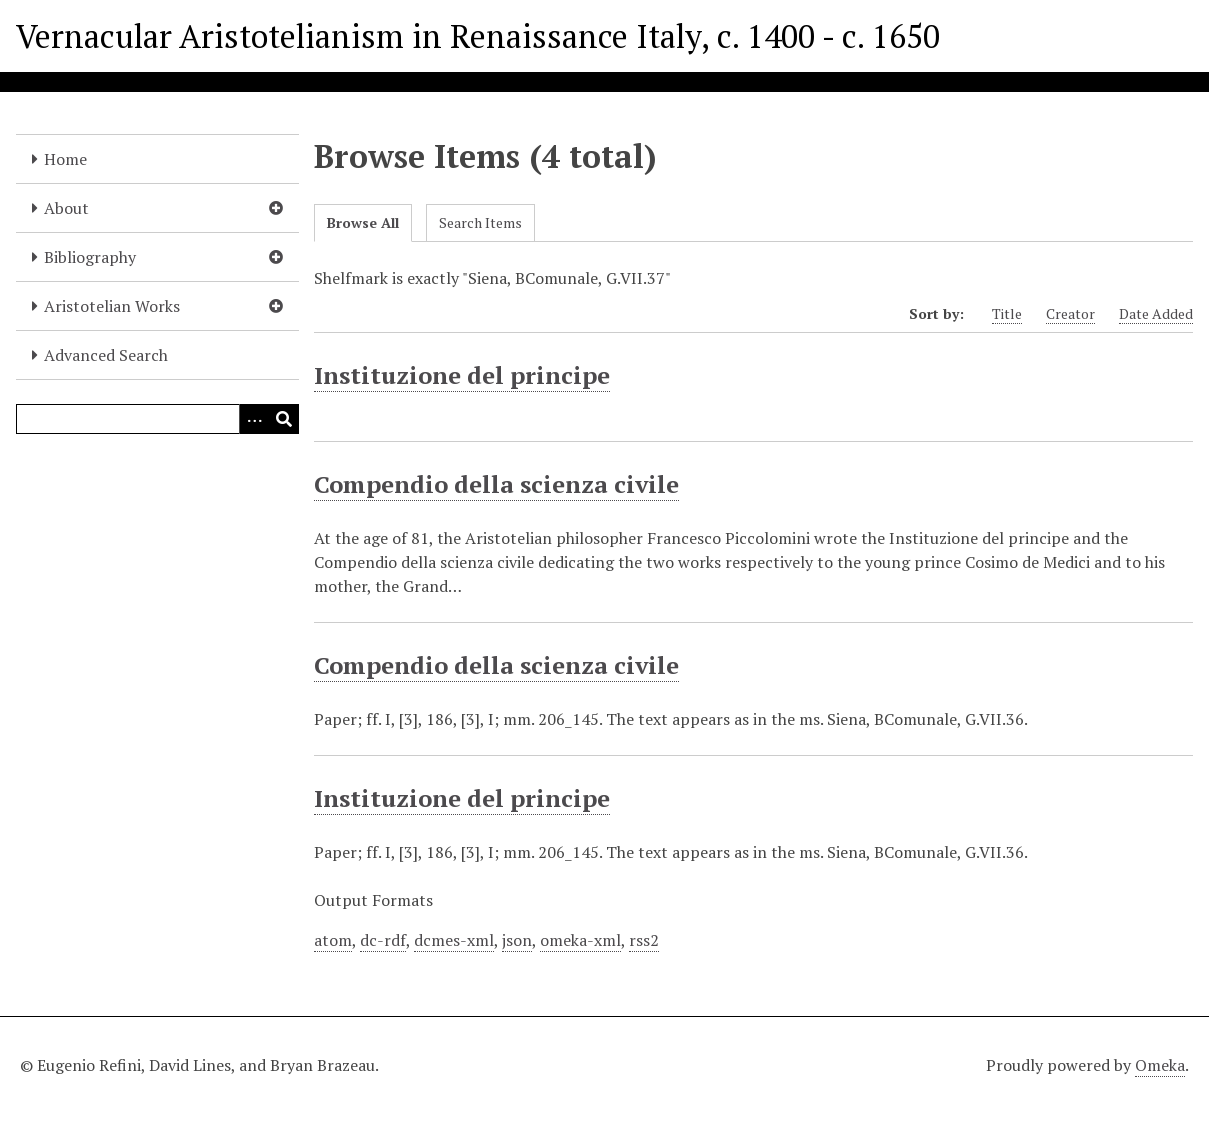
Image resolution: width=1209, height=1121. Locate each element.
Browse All (363, 222)
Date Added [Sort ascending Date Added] (1156, 313)
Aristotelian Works (112, 306)
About (66, 208)
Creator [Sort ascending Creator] (1070, 313)
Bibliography (90, 257)
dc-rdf (383, 940)
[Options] (254, 419)
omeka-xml (580, 940)
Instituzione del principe (462, 375)
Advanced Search (106, 355)
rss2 (644, 940)
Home (65, 159)
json (517, 940)
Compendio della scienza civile (496, 484)
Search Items (480, 222)
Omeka (1160, 1065)
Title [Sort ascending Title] (1007, 313)
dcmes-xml (454, 940)
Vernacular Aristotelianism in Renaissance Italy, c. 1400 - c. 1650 (478, 36)
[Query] (157, 419)
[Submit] (284, 419)
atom (333, 940)
